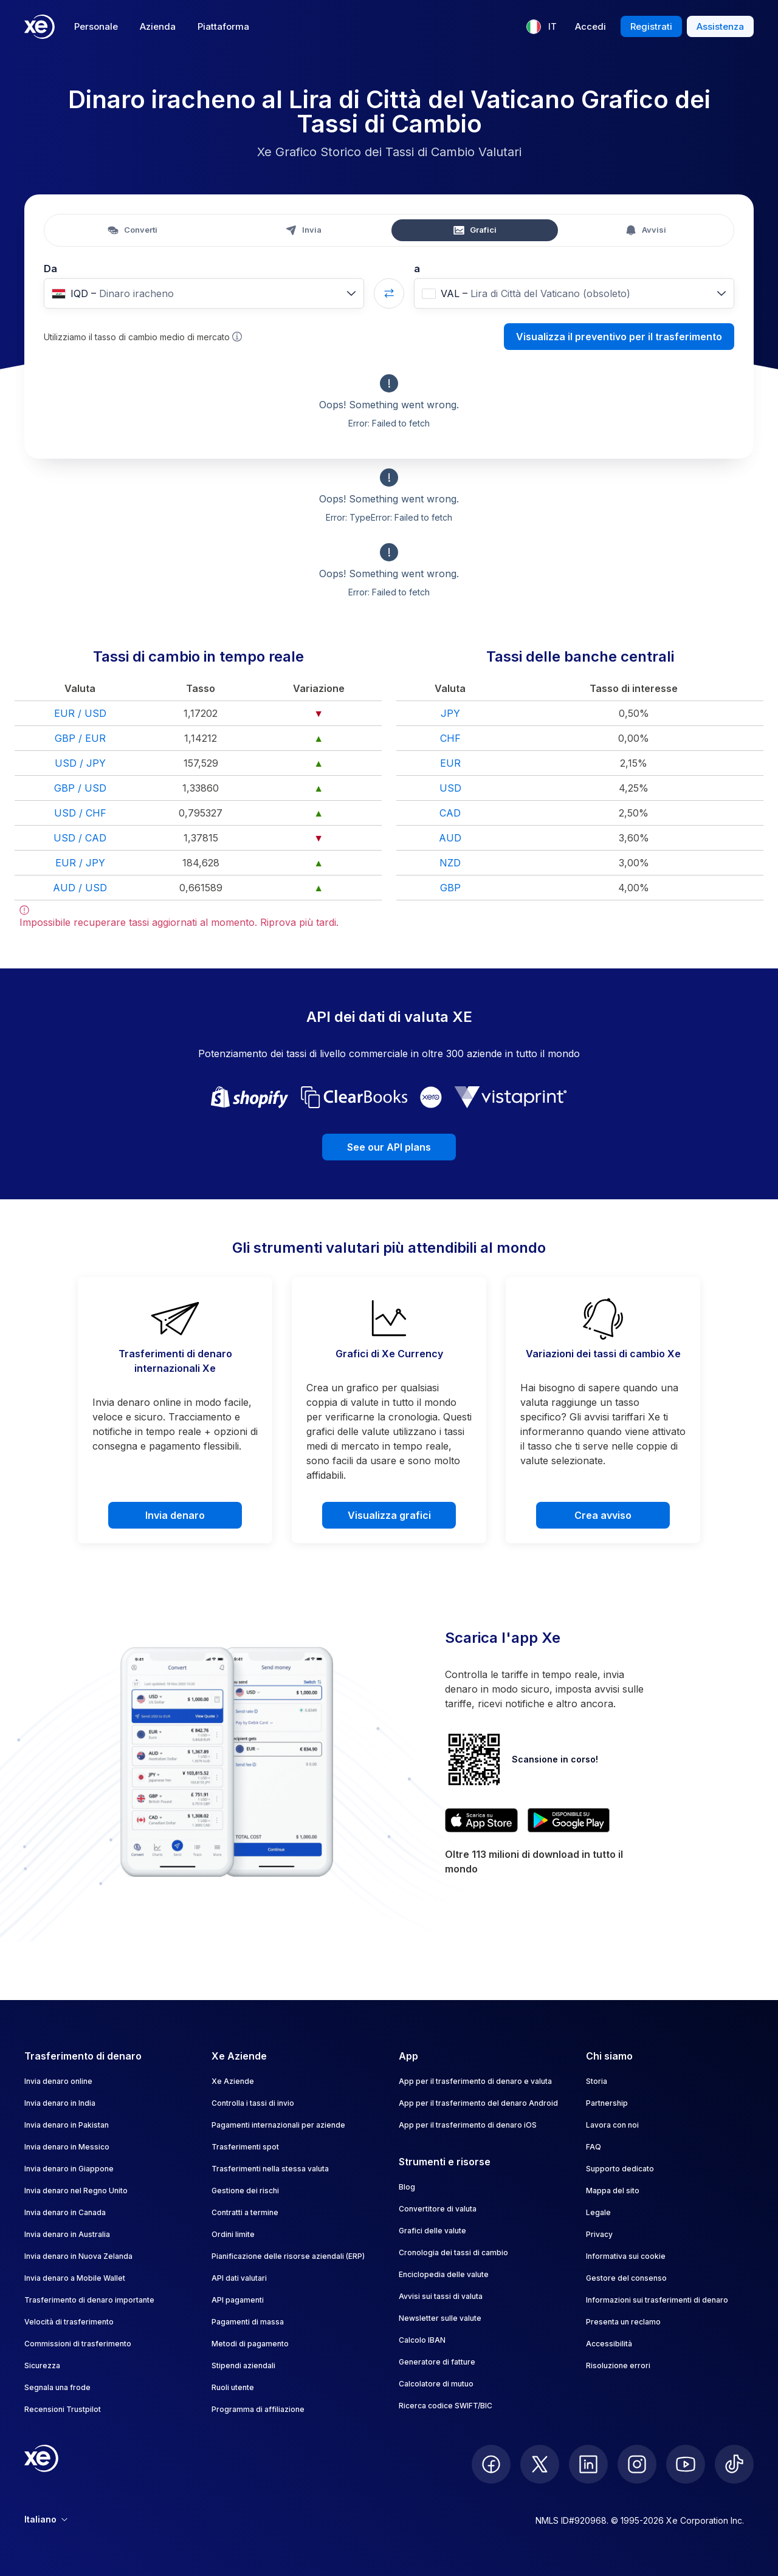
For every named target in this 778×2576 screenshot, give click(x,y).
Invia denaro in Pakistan (66, 2124)
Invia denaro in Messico (66, 2146)
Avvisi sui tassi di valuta (441, 2296)
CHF (450, 738)
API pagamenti (238, 2299)
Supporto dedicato (620, 2168)
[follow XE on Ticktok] (734, 2464)
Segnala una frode (57, 2387)
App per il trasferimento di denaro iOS (468, 2124)
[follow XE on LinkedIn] (588, 2464)
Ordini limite (233, 2234)
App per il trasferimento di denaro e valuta (475, 2081)
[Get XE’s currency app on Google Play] (569, 1820)
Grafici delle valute (432, 2230)
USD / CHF (80, 813)
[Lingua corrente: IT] (541, 27)
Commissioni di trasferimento (77, 2343)
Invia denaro (175, 1515)
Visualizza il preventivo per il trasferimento (619, 337)
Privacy (599, 2234)
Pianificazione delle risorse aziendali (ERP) (288, 2256)
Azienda (158, 26)
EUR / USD (80, 713)
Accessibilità (609, 2343)
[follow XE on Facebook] (491, 2464)
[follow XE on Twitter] (539, 2464)
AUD (450, 838)
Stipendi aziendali (243, 2365)
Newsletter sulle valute (440, 2318)
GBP (450, 888)
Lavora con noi (612, 2124)
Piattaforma (223, 26)
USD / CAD (79, 838)
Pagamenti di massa (248, 2321)
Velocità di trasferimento (69, 2321)
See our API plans (389, 1147)
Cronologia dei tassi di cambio (453, 2252)
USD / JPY (80, 763)
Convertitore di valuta (438, 2208)
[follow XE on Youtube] (685, 2464)
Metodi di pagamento (250, 2343)
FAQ (593, 2146)
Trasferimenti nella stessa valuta (270, 2168)
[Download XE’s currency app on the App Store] (481, 1820)
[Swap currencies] (389, 293)
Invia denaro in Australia (67, 2234)
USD (450, 788)
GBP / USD (80, 788)
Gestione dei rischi (245, 2190)
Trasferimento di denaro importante (89, 2299)
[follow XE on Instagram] (637, 2464)
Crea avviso (603, 1515)
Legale (598, 2212)
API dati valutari (239, 2278)
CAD (450, 813)
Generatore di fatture (437, 2361)
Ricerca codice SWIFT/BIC (445, 2405)
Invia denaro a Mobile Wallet (74, 2278)
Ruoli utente (233, 2387)
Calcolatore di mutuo (436, 2383)
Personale (96, 26)
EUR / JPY (80, 863)
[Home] (39, 27)
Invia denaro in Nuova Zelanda (78, 2256)
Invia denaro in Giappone (69, 2168)
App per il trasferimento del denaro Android (478, 2103)
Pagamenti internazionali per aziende (278, 2124)
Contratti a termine (245, 2212)
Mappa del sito (612, 2190)
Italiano (45, 2519)
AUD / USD (80, 888)
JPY (450, 713)
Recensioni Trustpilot (62, 2409)
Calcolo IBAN (422, 2340)
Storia (596, 2081)
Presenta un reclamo (623, 2321)
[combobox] (204, 293)
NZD (450, 863)
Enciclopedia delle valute (444, 2274)
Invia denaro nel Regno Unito (76, 2190)
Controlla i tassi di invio (253, 2103)
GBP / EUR (80, 738)
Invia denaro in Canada (65, 2212)
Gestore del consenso (626, 2278)
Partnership (607, 2103)
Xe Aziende (233, 2081)
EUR (450, 763)
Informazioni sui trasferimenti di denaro (657, 2299)
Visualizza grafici (389, 1515)
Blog (407, 2186)
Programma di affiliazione (258, 2409)
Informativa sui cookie (626, 2256)
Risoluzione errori (618, 2365)
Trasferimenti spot (245, 2146)
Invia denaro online (58, 2081)
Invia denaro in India (59, 2103)
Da (50, 268)
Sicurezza (42, 2365)
